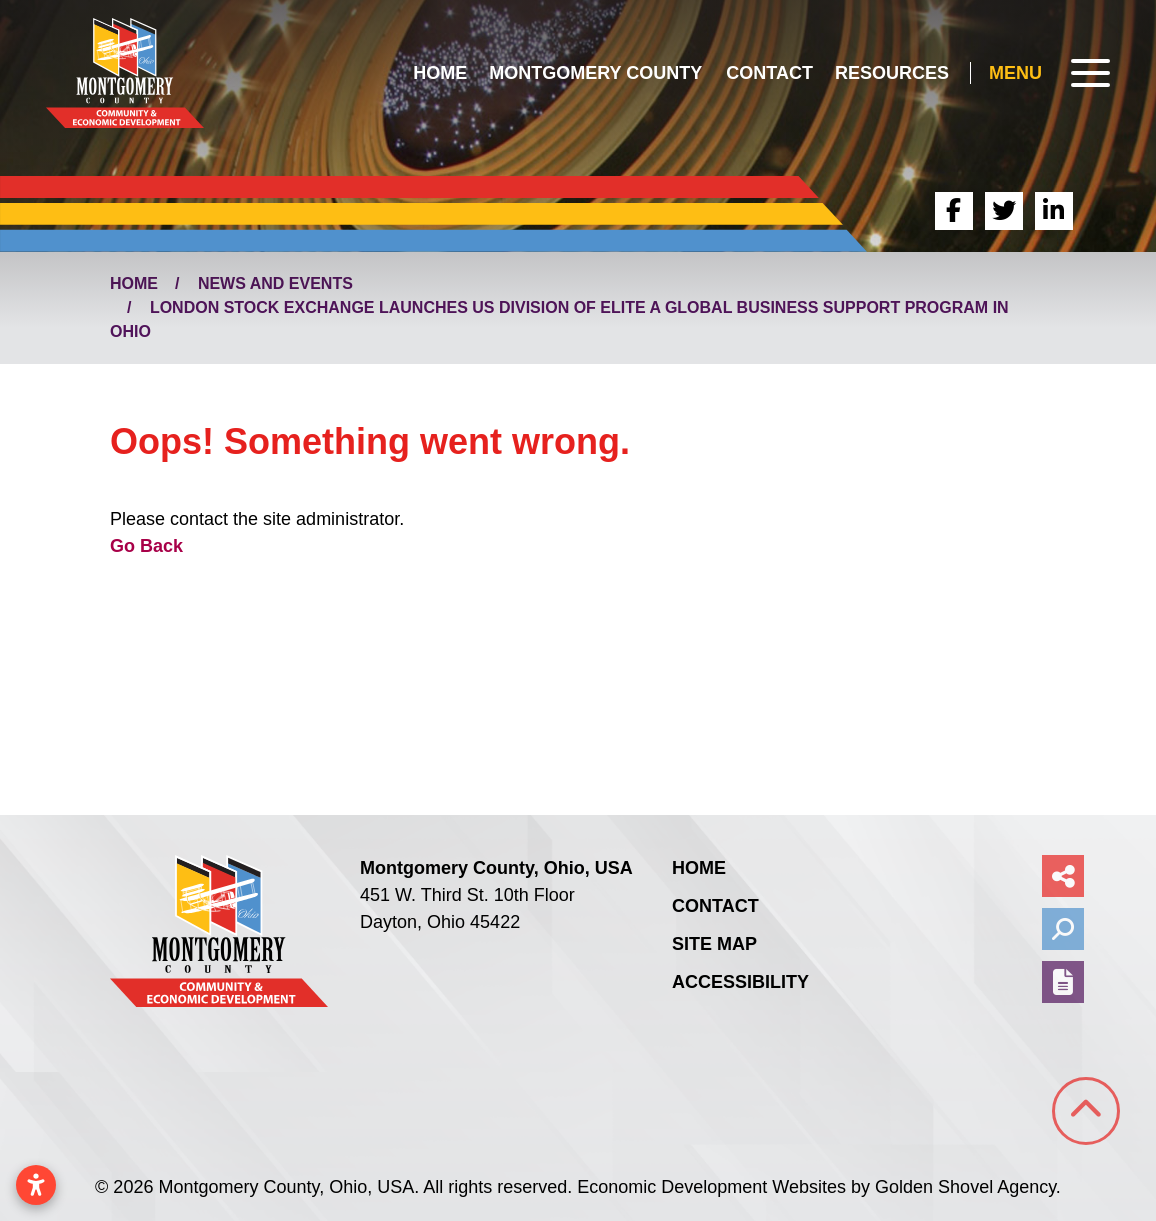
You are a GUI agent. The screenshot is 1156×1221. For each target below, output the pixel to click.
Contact (769, 73)
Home (440, 73)
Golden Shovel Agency (965, 1187)
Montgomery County (595, 73)
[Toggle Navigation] (1049, 73)
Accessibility (740, 982)
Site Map (714, 944)
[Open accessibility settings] (36, 1185)
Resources (892, 73)
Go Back (146, 546)
